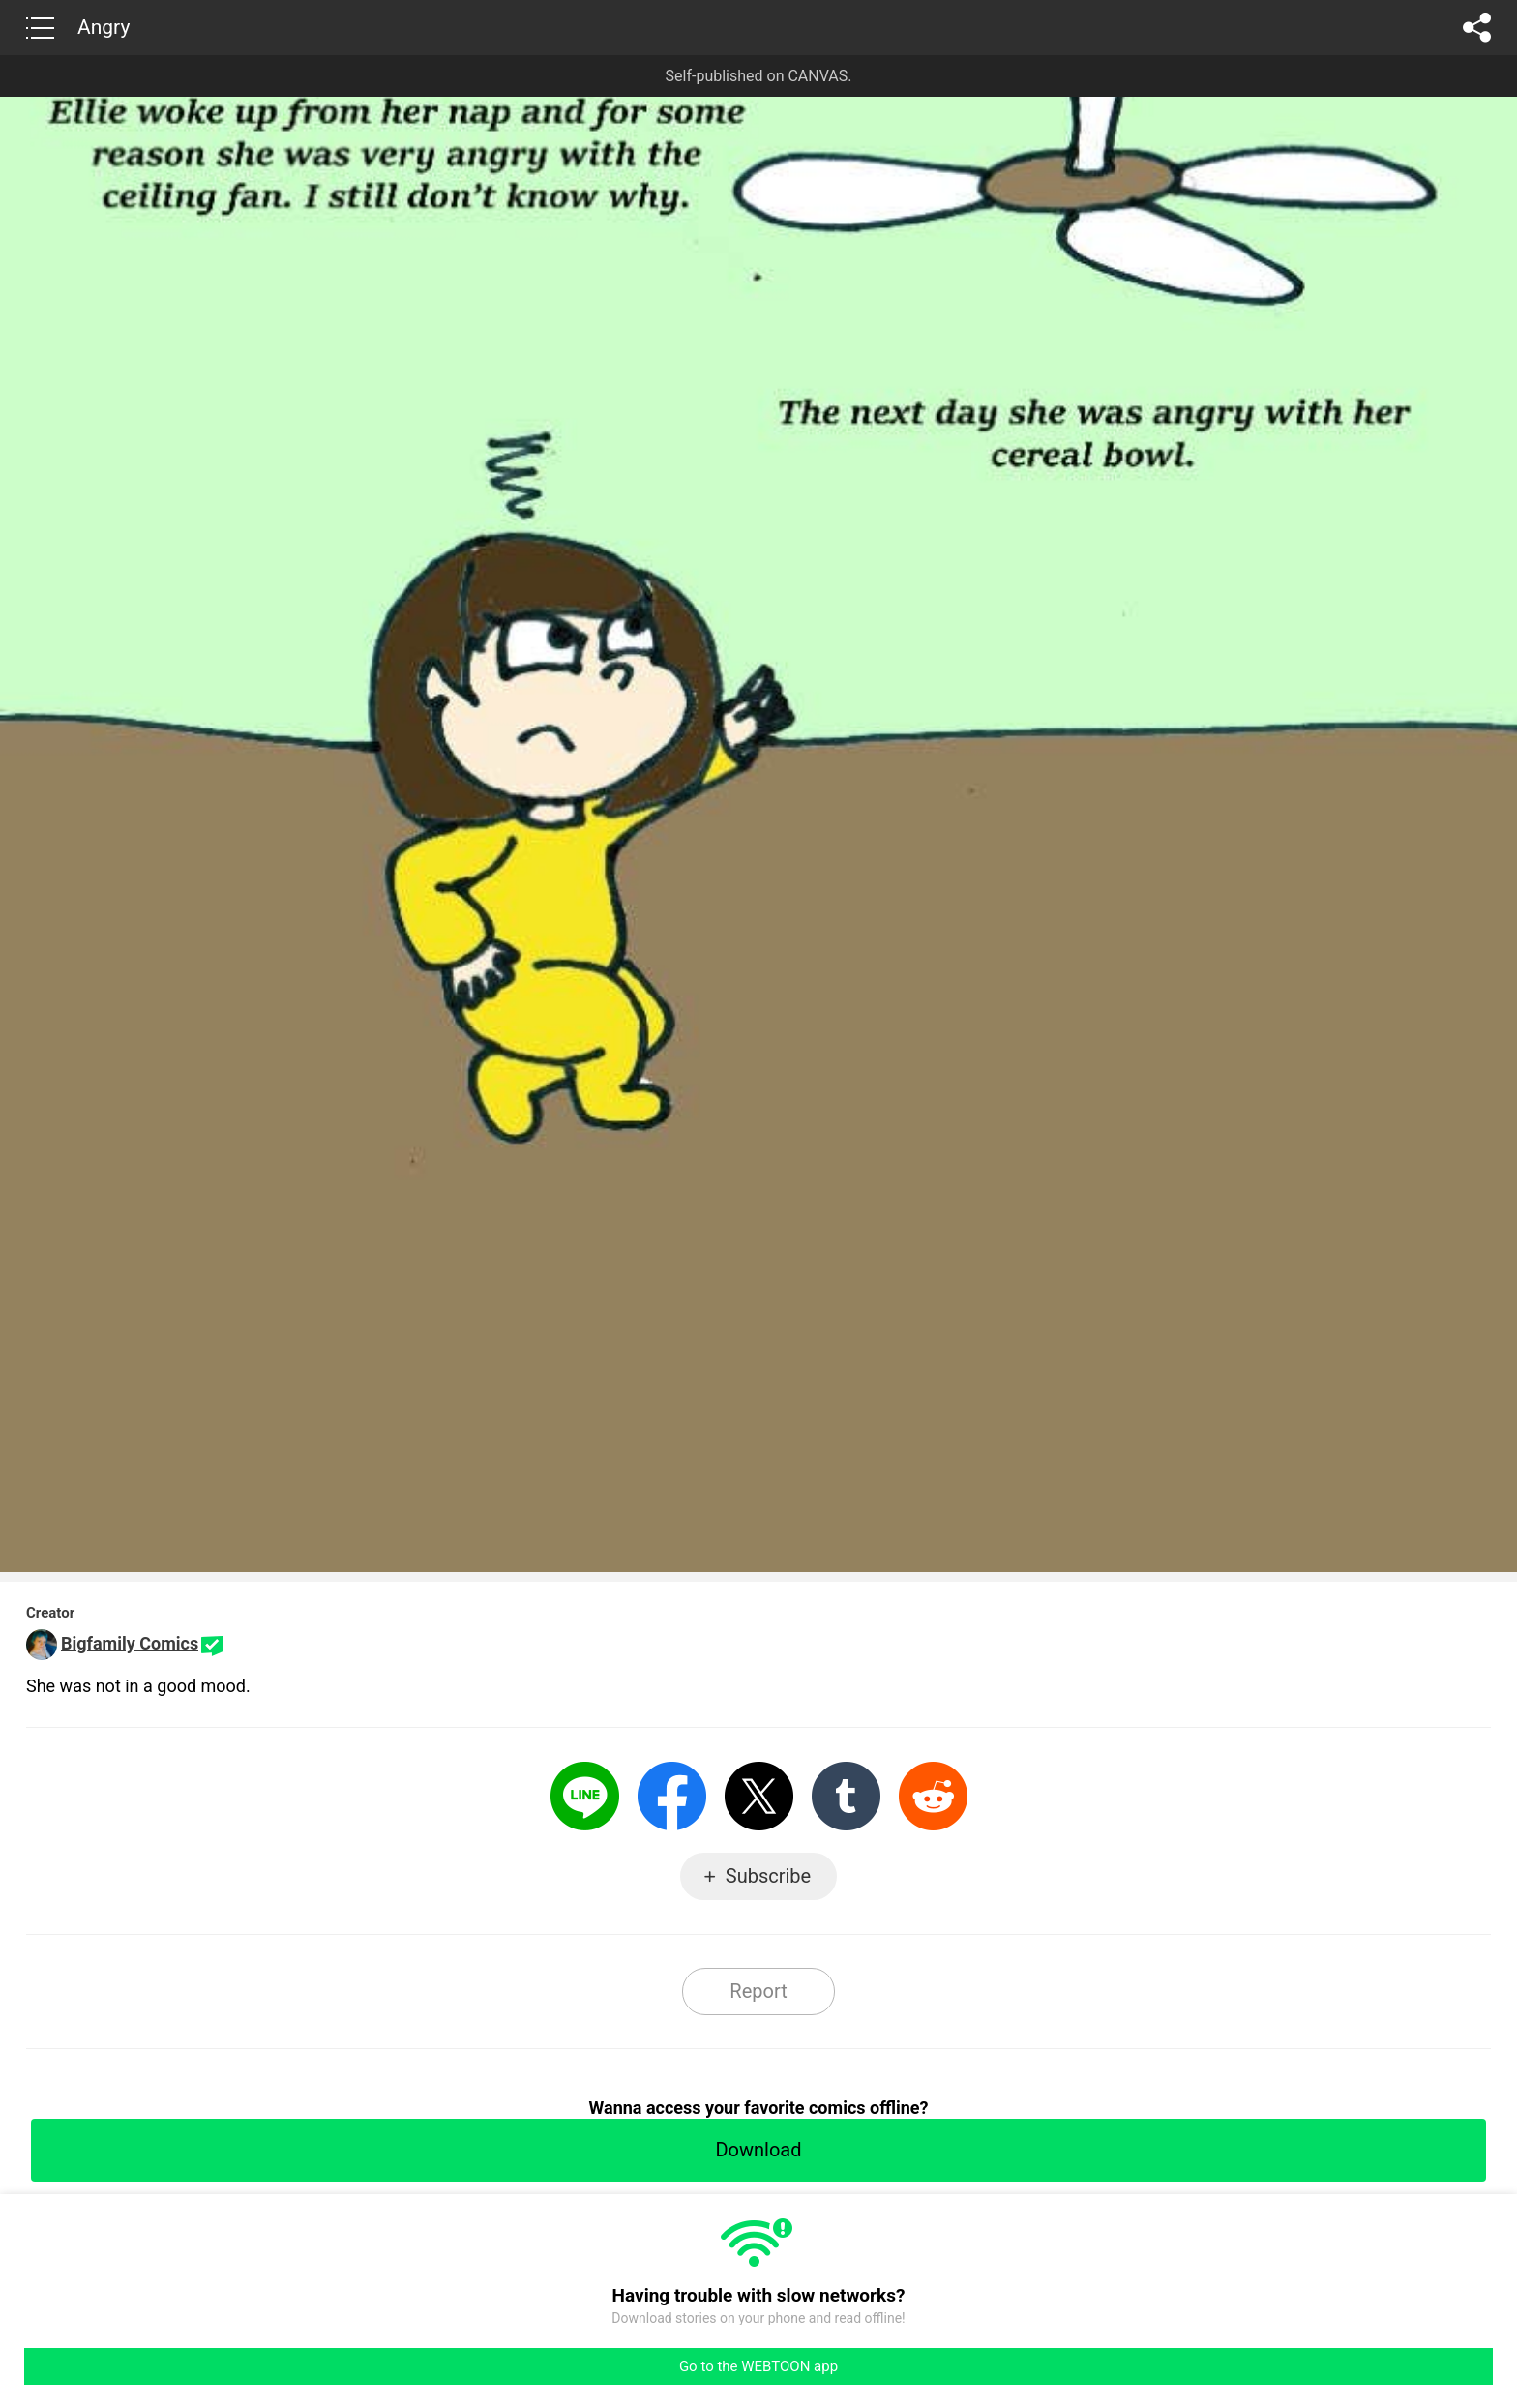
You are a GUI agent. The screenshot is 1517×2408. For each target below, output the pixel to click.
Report (758, 1991)
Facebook (672, 1796)
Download (758, 2149)
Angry (103, 27)
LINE (584, 1796)
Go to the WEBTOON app (758, 2366)
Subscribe (768, 1876)
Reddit (933, 1796)
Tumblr (846, 1796)
